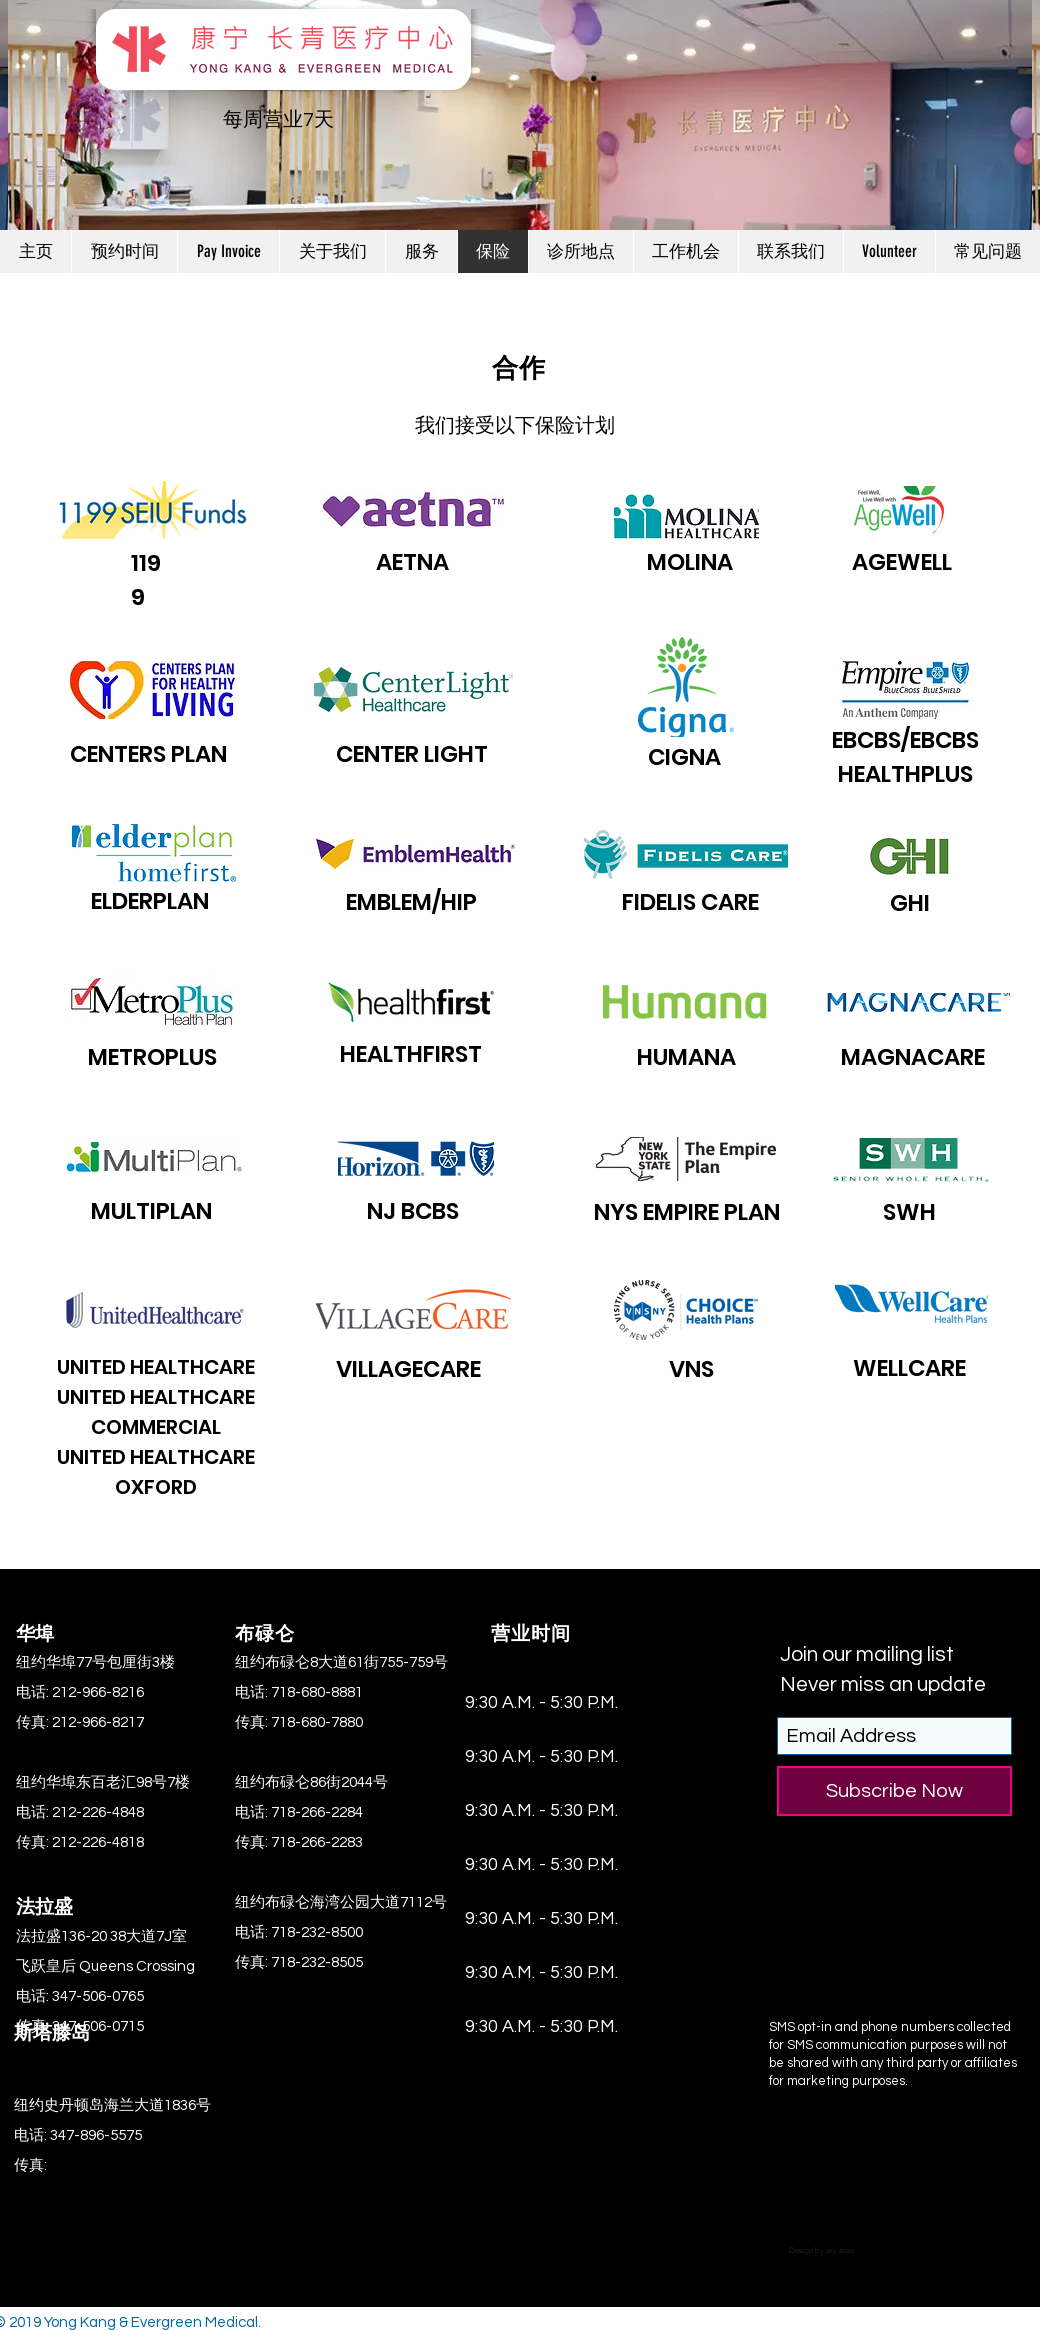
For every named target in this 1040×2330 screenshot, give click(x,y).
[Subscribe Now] (894, 1791)
